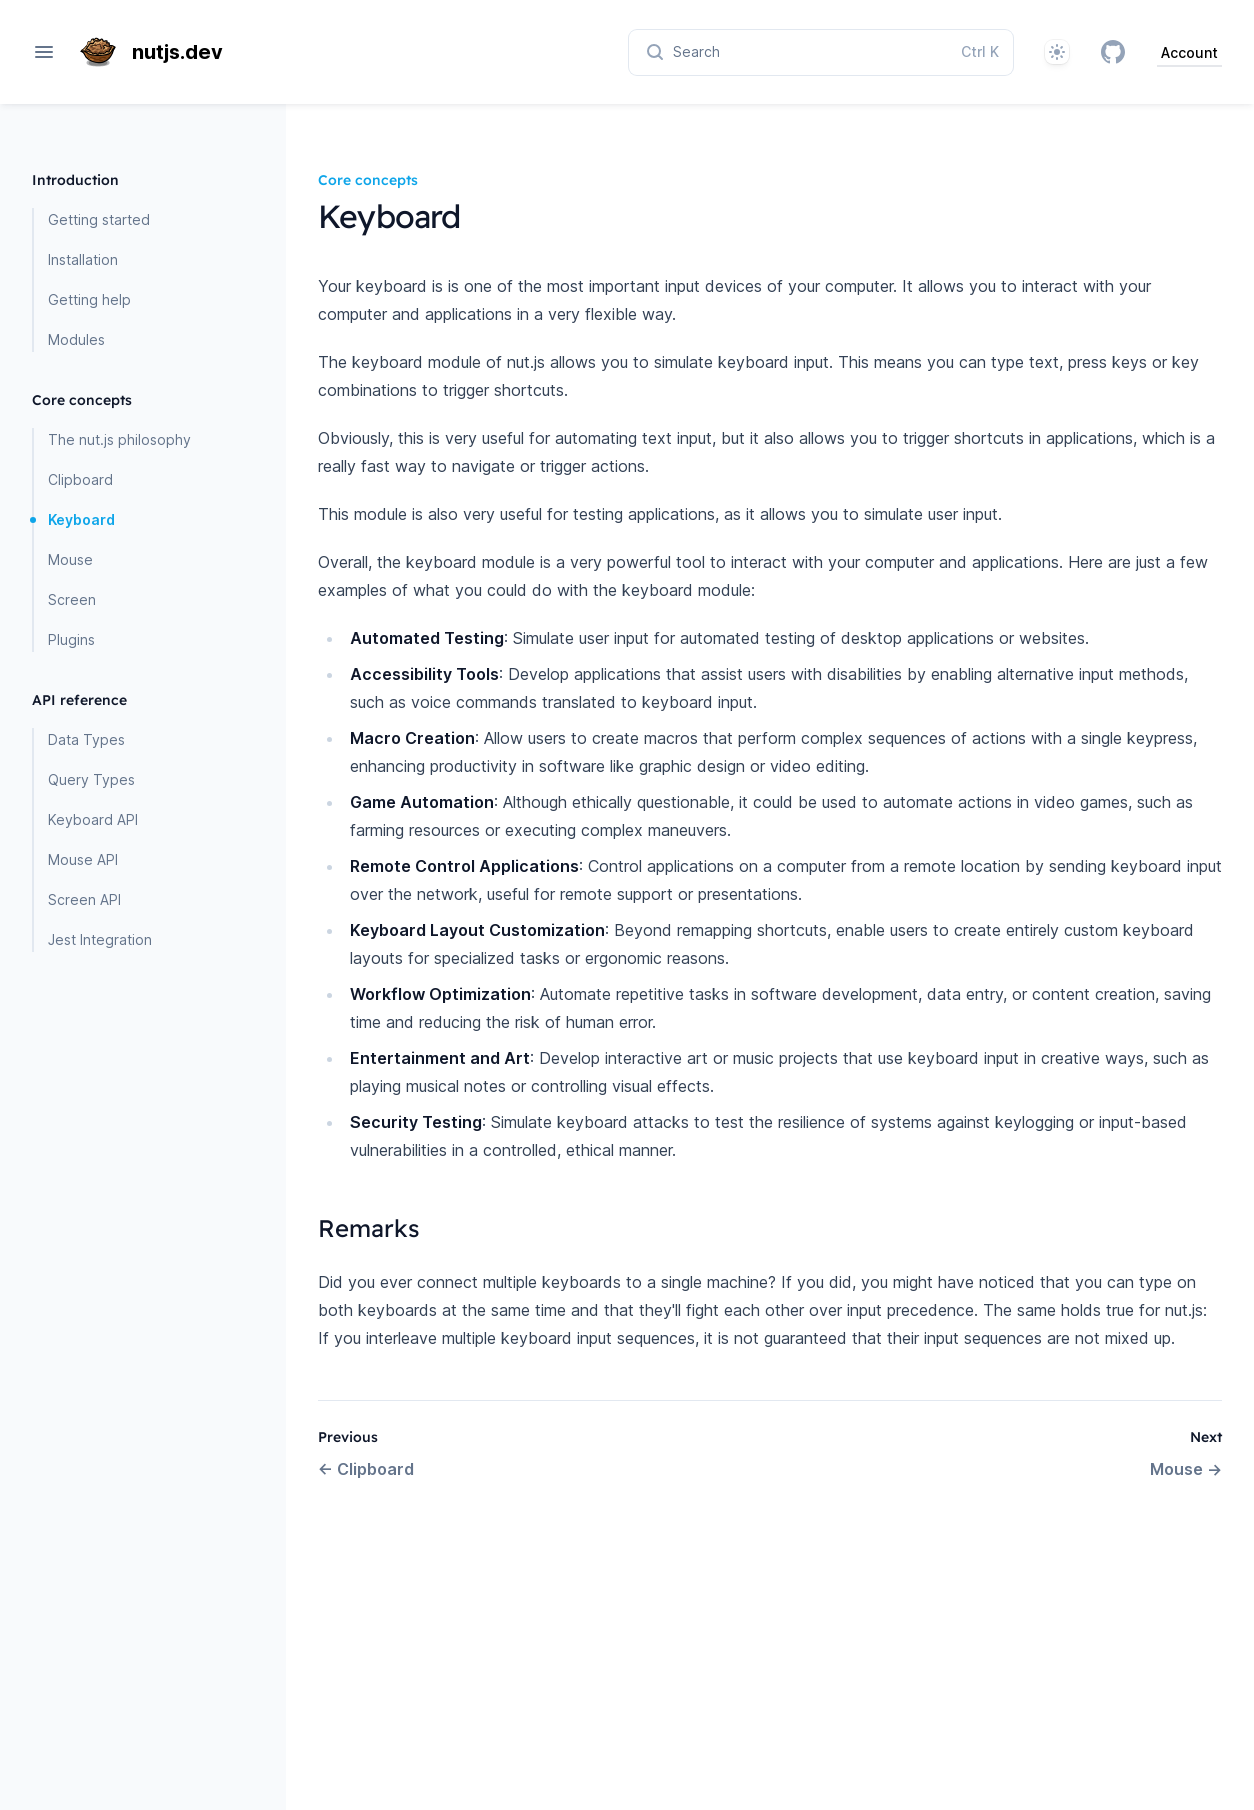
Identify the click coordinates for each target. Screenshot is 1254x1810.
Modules (76, 339)
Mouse (70, 559)
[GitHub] (1113, 52)
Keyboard (81, 519)
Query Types (91, 779)
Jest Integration (100, 939)
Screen (72, 599)
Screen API (84, 899)
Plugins (71, 639)
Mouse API (83, 859)
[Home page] (159, 52)
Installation (83, 259)
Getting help (89, 299)
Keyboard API (93, 819)
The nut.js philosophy (119, 439)
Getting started (99, 219)
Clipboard (80, 479)
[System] (1057, 52)
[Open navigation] (44, 52)
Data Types (86, 739)
